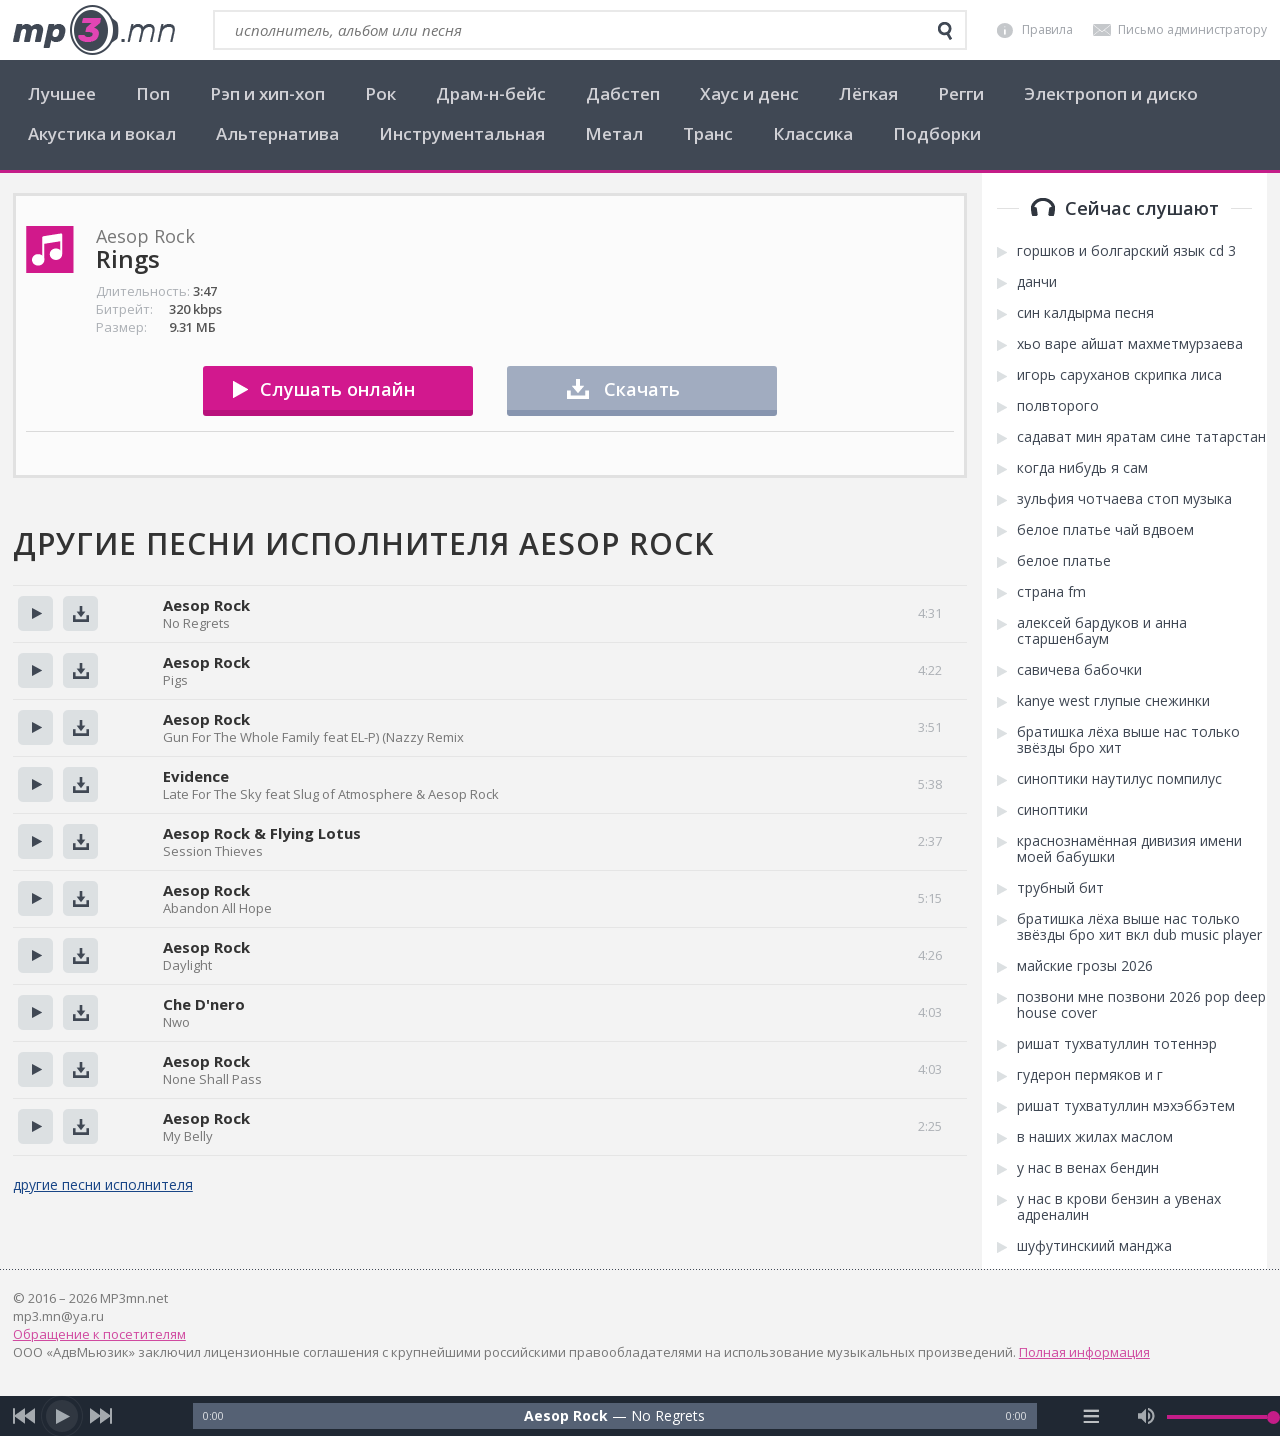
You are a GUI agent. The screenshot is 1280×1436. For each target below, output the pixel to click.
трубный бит (1060, 888)
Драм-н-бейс (491, 93)
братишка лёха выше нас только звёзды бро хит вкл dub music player (1139, 927)
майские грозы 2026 (1085, 966)
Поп (153, 93)
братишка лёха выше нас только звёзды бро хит (1128, 740)
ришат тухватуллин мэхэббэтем (1126, 1106)
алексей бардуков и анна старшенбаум (1102, 631)
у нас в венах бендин (1088, 1168)
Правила (1047, 29)
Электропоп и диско (1111, 93)
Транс (708, 133)
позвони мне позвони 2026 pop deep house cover (1141, 1005)
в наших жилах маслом (1095, 1137)
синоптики (1052, 810)
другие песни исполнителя (103, 1184)
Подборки (937, 133)
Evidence (196, 776)
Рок (380, 93)
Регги (961, 93)
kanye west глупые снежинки (1113, 701)
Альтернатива (277, 133)
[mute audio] (1146, 1416)
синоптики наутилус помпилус (1119, 779)
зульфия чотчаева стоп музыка (1124, 499)
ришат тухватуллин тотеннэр (1117, 1044)
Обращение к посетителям (99, 1334)
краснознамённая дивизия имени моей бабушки (1129, 849)
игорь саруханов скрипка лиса (1119, 375)
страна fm (1051, 592)
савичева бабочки (1079, 670)
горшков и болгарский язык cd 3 (1126, 251)
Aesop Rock (206, 605)
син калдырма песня (1085, 313)
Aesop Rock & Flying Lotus (262, 833)
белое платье (1064, 561)
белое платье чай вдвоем (1105, 530)
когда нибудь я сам (1082, 468)
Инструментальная (462, 133)
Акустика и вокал (102, 133)
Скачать (642, 389)
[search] (945, 31)
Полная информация (1084, 1352)
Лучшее (62, 93)
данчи (1037, 282)
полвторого (1058, 406)
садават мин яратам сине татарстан (1141, 437)
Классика (813, 133)
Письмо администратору (1192, 29)
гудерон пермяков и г (1090, 1075)
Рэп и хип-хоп (267, 93)
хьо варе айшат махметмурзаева (1130, 344)
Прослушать (35, 613)
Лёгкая (868, 93)
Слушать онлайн (337, 389)
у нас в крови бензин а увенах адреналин (1119, 1207)
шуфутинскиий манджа (1094, 1246)
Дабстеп (623, 93)
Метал (614, 133)
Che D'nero (204, 1004)
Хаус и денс (749, 93)
